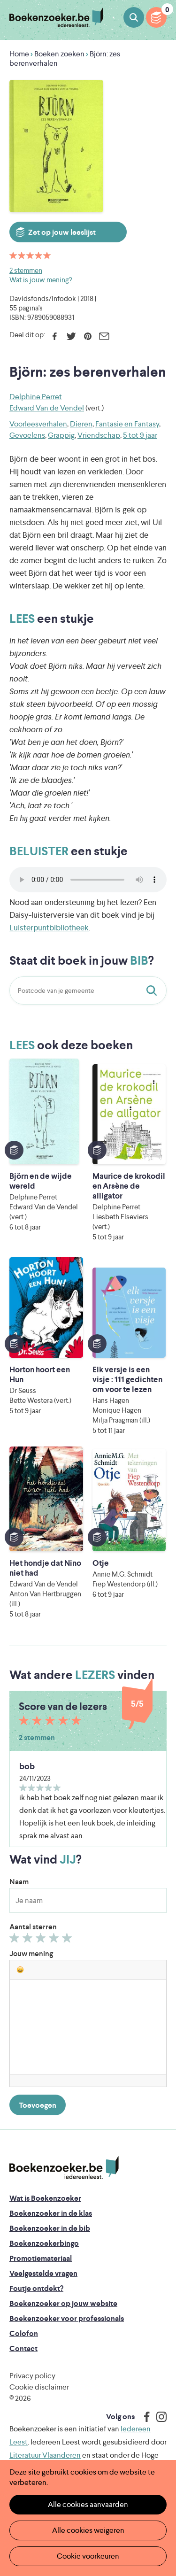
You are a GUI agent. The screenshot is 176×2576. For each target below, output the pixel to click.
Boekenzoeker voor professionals (66, 2318)
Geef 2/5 (29, 1940)
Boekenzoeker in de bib (49, 2228)
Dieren (81, 424)
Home (19, 54)
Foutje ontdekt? (36, 2288)
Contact (23, 2348)
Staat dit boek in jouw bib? (153, 990)
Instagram (158, 2417)
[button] (20, 1970)
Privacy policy (32, 2376)
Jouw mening (31, 1953)
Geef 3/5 (42, 1940)
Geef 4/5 (55, 1940)
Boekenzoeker (56, 17)
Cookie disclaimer (39, 2387)
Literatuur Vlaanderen (45, 2455)
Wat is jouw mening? (40, 279)
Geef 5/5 (68, 1940)
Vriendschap (98, 435)
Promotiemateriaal (40, 2258)
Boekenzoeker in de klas (50, 2213)
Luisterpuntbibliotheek (49, 927)
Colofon (23, 2333)
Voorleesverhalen (38, 424)
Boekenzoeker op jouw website (63, 2303)
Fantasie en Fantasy (127, 424)
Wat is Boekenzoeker (45, 2198)
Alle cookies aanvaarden (88, 2504)
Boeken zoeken (133, 17)
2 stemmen (25, 270)
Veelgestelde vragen (43, 2273)
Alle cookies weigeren (88, 2530)
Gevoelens (27, 435)
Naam (19, 1882)
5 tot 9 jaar (140, 435)
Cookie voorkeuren (88, 2556)
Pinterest (87, 336)
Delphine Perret (35, 397)
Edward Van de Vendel (46, 408)
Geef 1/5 (15, 1940)
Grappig (61, 435)
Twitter (71, 336)
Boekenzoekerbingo (44, 2243)
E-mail (104, 336)
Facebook (54, 336)
